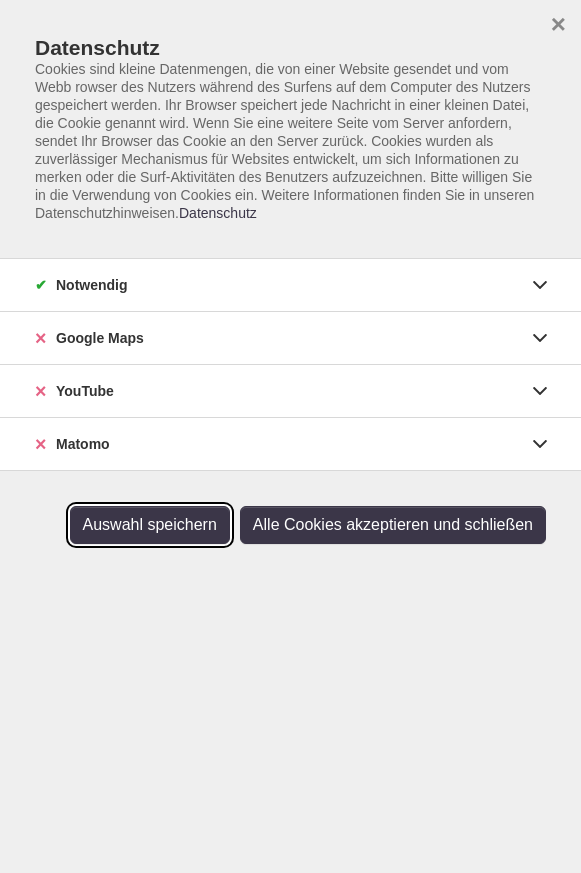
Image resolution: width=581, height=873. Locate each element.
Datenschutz (218, 213)
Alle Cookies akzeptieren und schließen (393, 524)
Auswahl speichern (150, 524)
